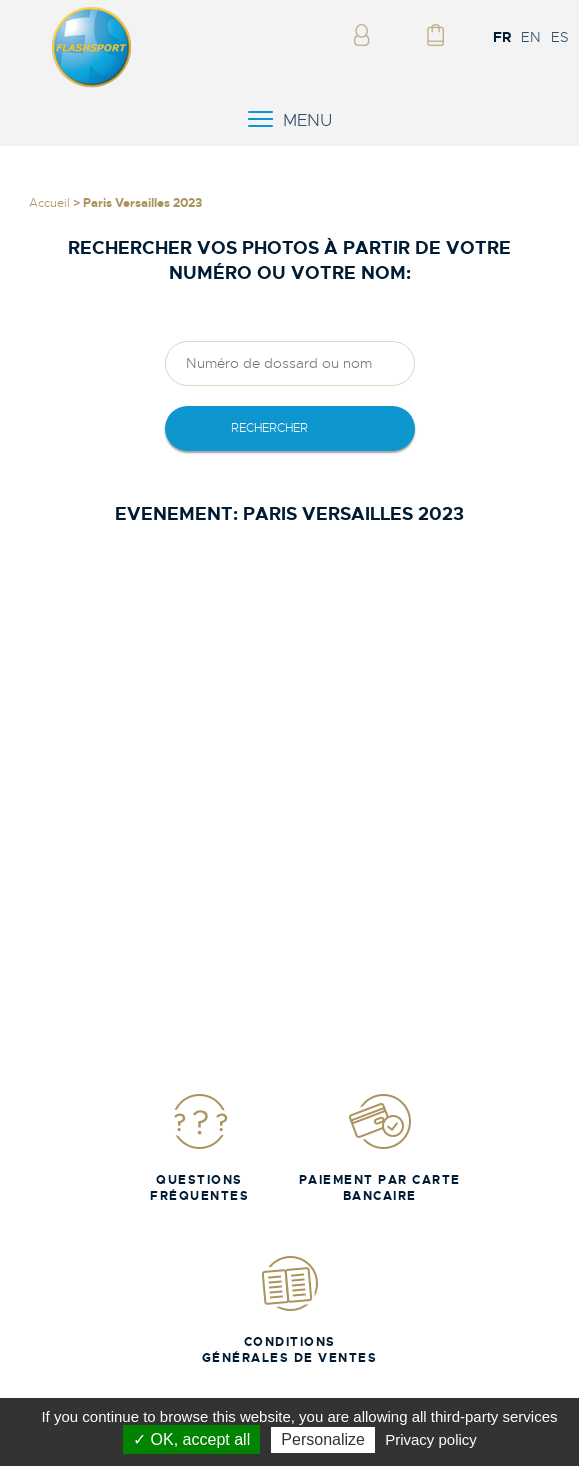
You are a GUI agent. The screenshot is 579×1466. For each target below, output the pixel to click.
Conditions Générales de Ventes (290, 1309)
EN (531, 37)
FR (502, 37)
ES (560, 37)
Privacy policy (431, 1439)
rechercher (269, 428)
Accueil (49, 203)
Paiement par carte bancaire (380, 1147)
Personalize (323, 1439)
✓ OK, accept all (191, 1439)
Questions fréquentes (199, 1147)
